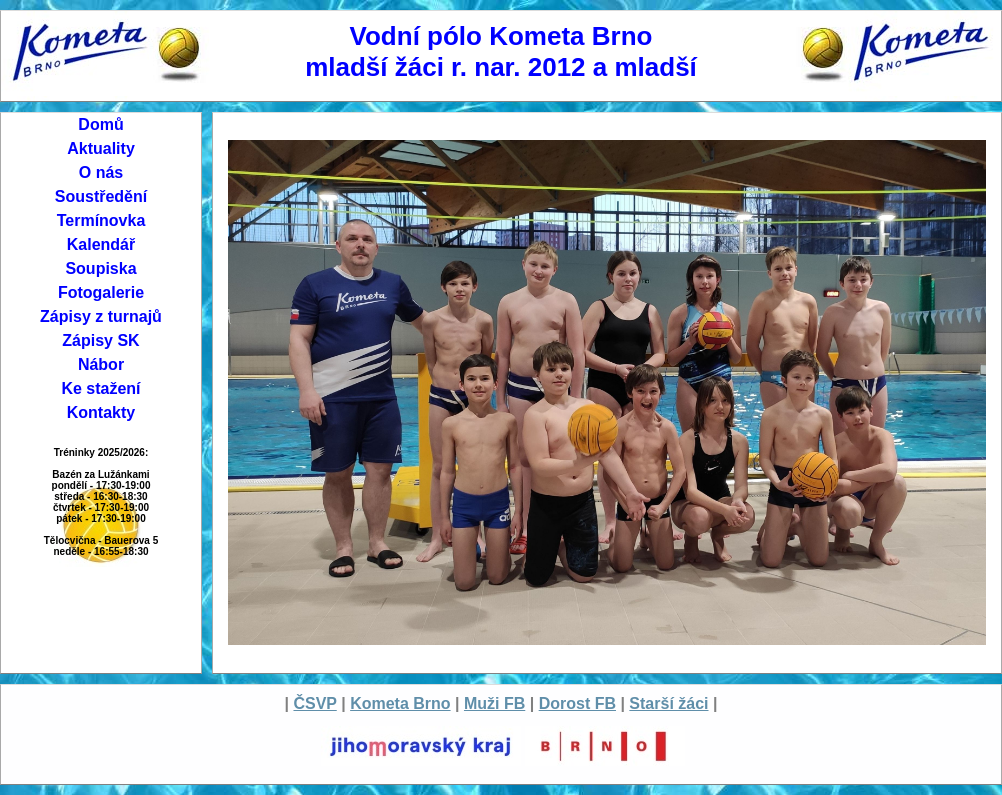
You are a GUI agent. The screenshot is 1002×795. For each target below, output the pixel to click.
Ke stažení (100, 388)
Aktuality (101, 148)
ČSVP (314, 703)
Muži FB (494, 703)
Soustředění (101, 196)
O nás (101, 172)
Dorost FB (577, 703)
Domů (100, 124)
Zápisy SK (100, 340)
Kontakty (101, 412)
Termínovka (101, 220)
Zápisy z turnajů (101, 316)
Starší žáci (668, 703)
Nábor (101, 364)
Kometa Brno (400, 703)
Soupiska (100, 268)
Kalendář (101, 244)
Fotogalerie (101, 292)
